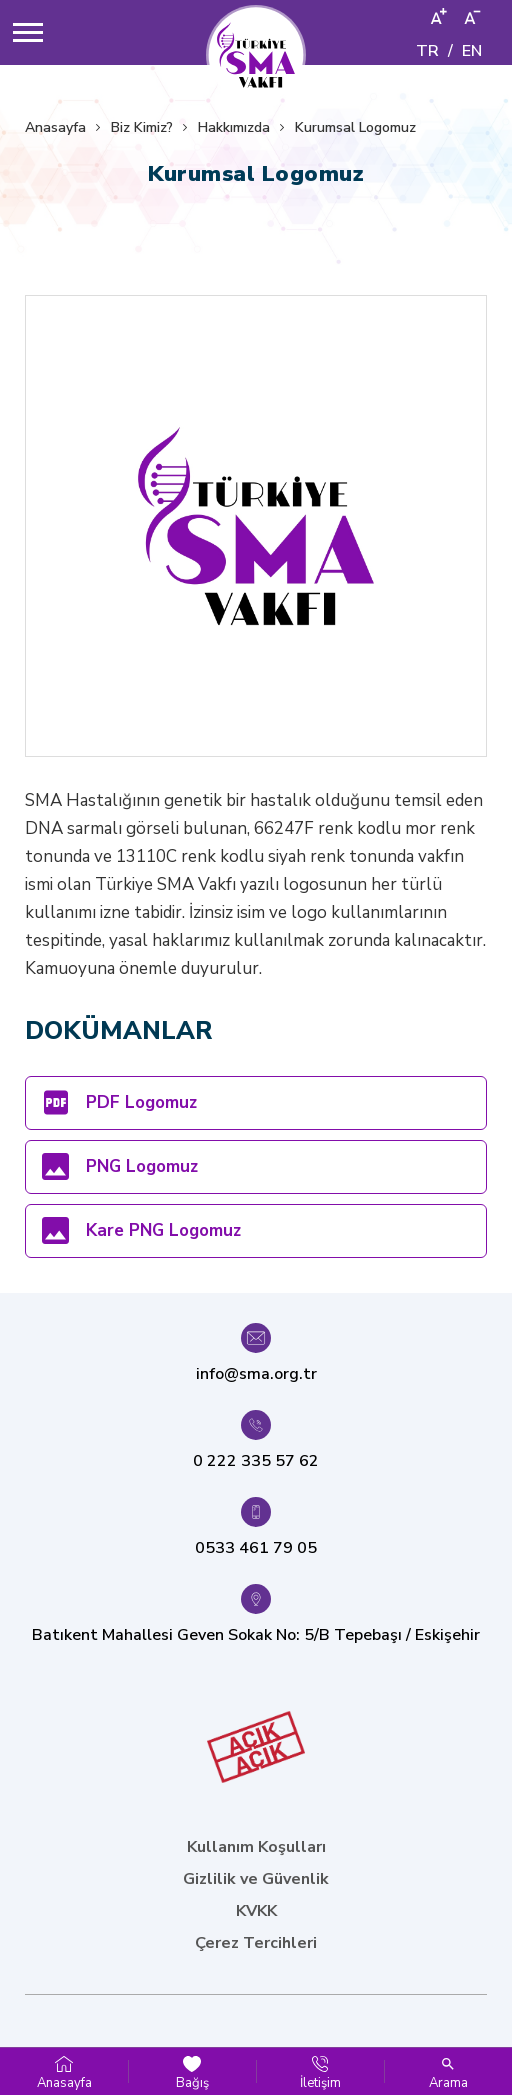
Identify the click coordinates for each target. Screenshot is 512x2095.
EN (472, 51)
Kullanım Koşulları (256, 1847)
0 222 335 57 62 (256, 1461)
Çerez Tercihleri (256, 1943)
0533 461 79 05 (256, 1548)
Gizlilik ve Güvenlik (256, 1879)
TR (427, 51)
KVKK (256, 1911)
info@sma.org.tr (256, 1374)
